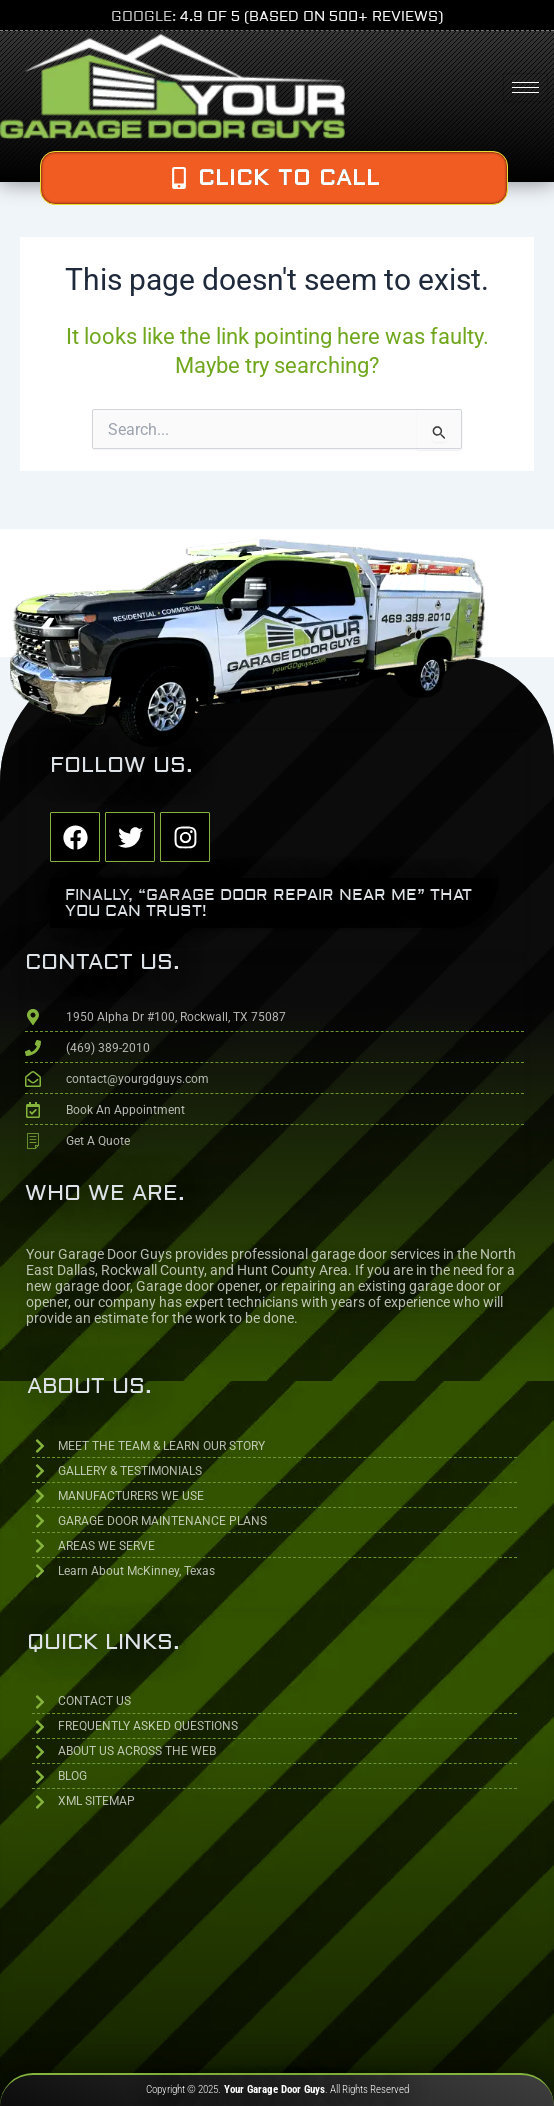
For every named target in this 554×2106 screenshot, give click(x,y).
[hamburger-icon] (525, 87)
